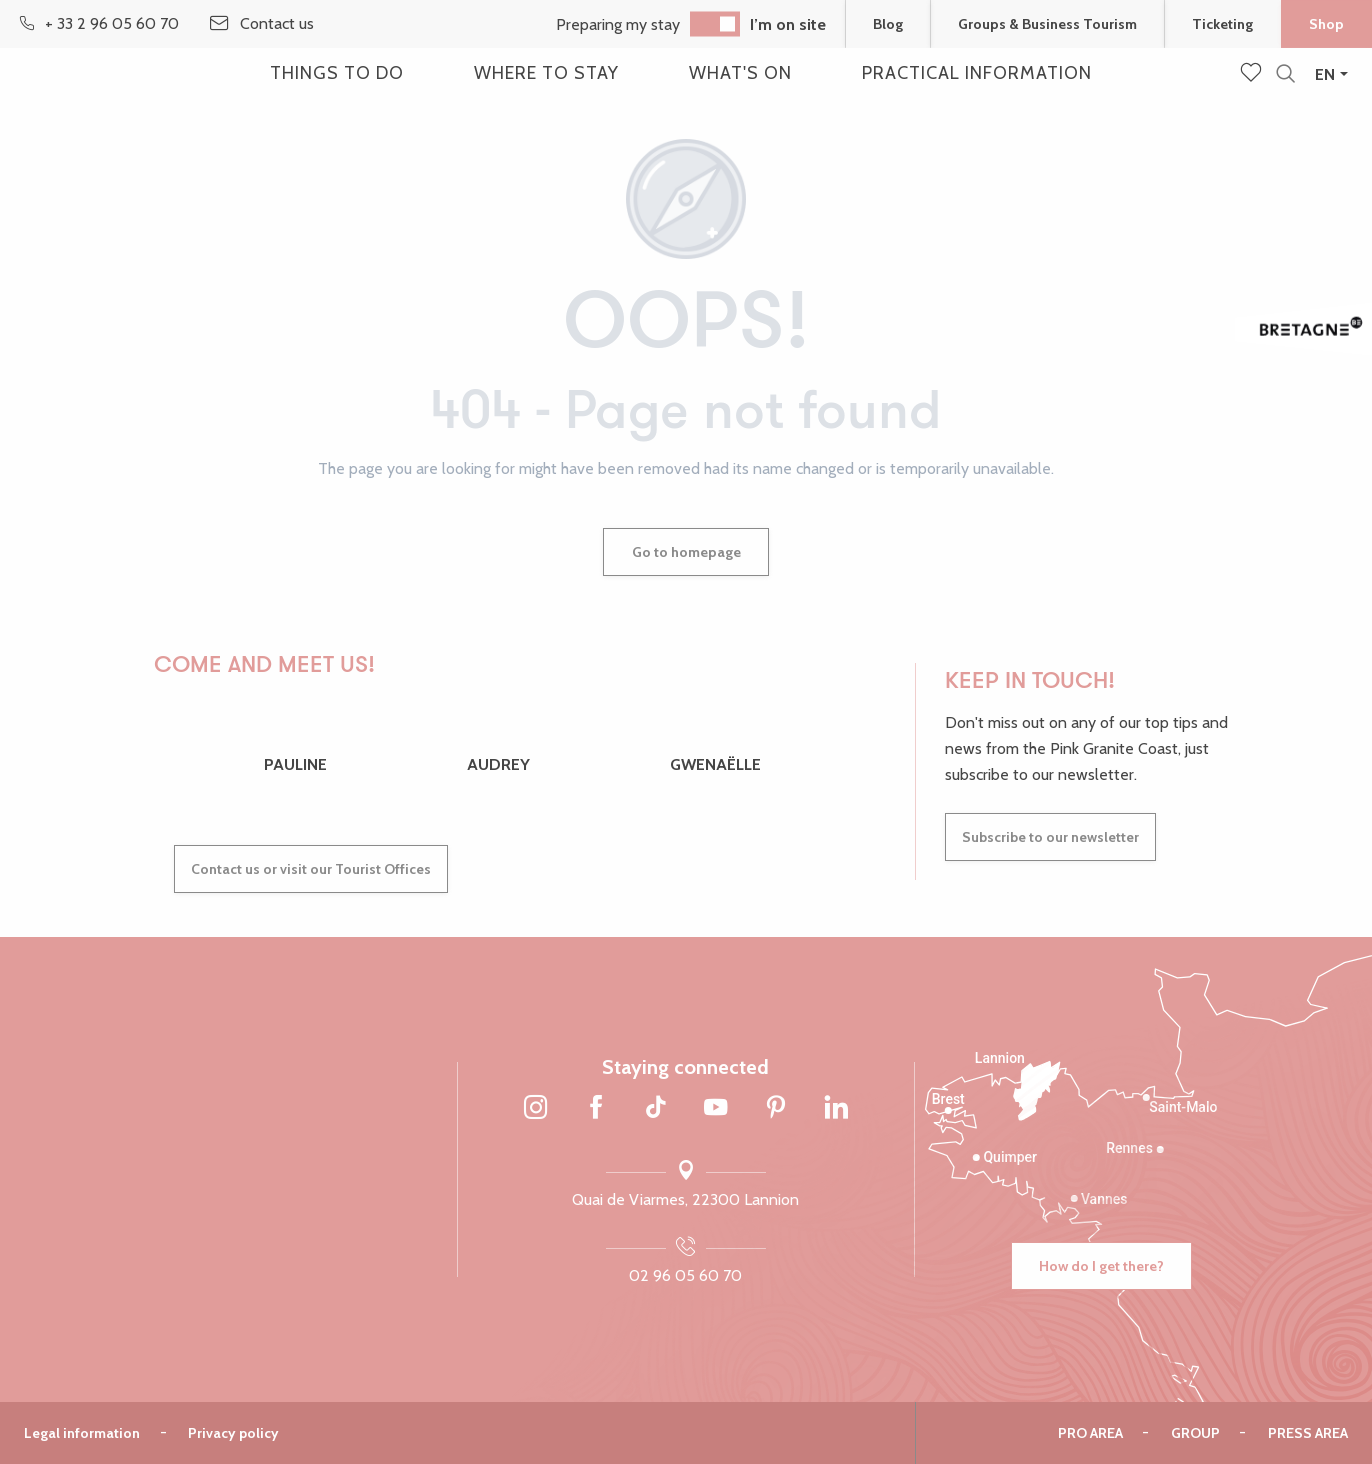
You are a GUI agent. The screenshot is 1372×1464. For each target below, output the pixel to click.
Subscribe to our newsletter (1050, 837)
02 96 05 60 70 (685, 1275)
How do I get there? (1101, 1266)
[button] (1285, 74)
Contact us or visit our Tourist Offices (311, 869)
